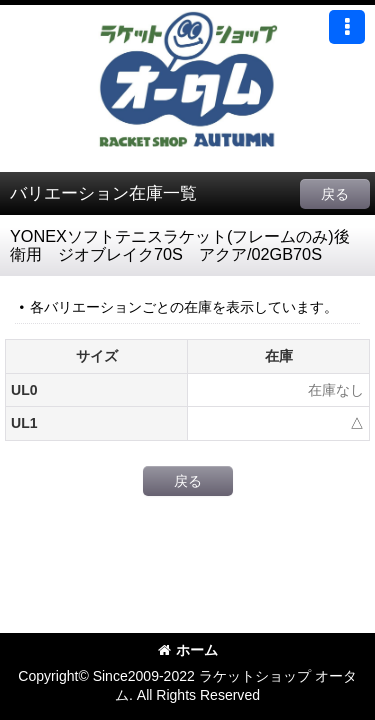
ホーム (188, 650)
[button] (347, 27)
